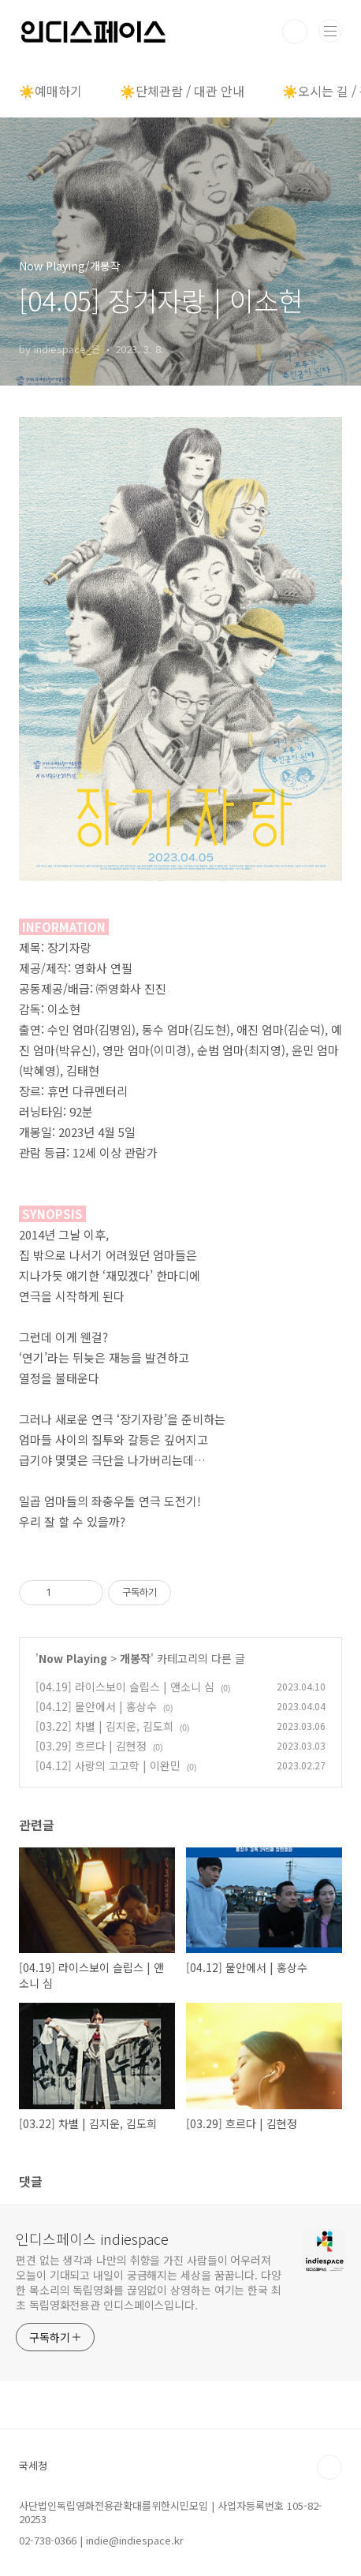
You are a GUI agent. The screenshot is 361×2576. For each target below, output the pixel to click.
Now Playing (73, 1658)
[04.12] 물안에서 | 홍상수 (96, 1706)
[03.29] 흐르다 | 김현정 (91, 1746)
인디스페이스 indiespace (92, 2238)
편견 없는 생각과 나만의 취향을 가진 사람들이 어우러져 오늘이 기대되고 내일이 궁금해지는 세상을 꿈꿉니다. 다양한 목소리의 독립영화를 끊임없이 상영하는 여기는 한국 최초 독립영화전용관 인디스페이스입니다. (148, 2282)
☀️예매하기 (50, 90)
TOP (329, 2467)
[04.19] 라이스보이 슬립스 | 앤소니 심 (124, 1686)
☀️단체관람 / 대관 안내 (182, 90)
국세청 (33, 2465)
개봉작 (135, 1658)
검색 (295, 31)
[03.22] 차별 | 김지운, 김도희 (104, 1726)
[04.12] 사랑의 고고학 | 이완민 (107, 1765)
